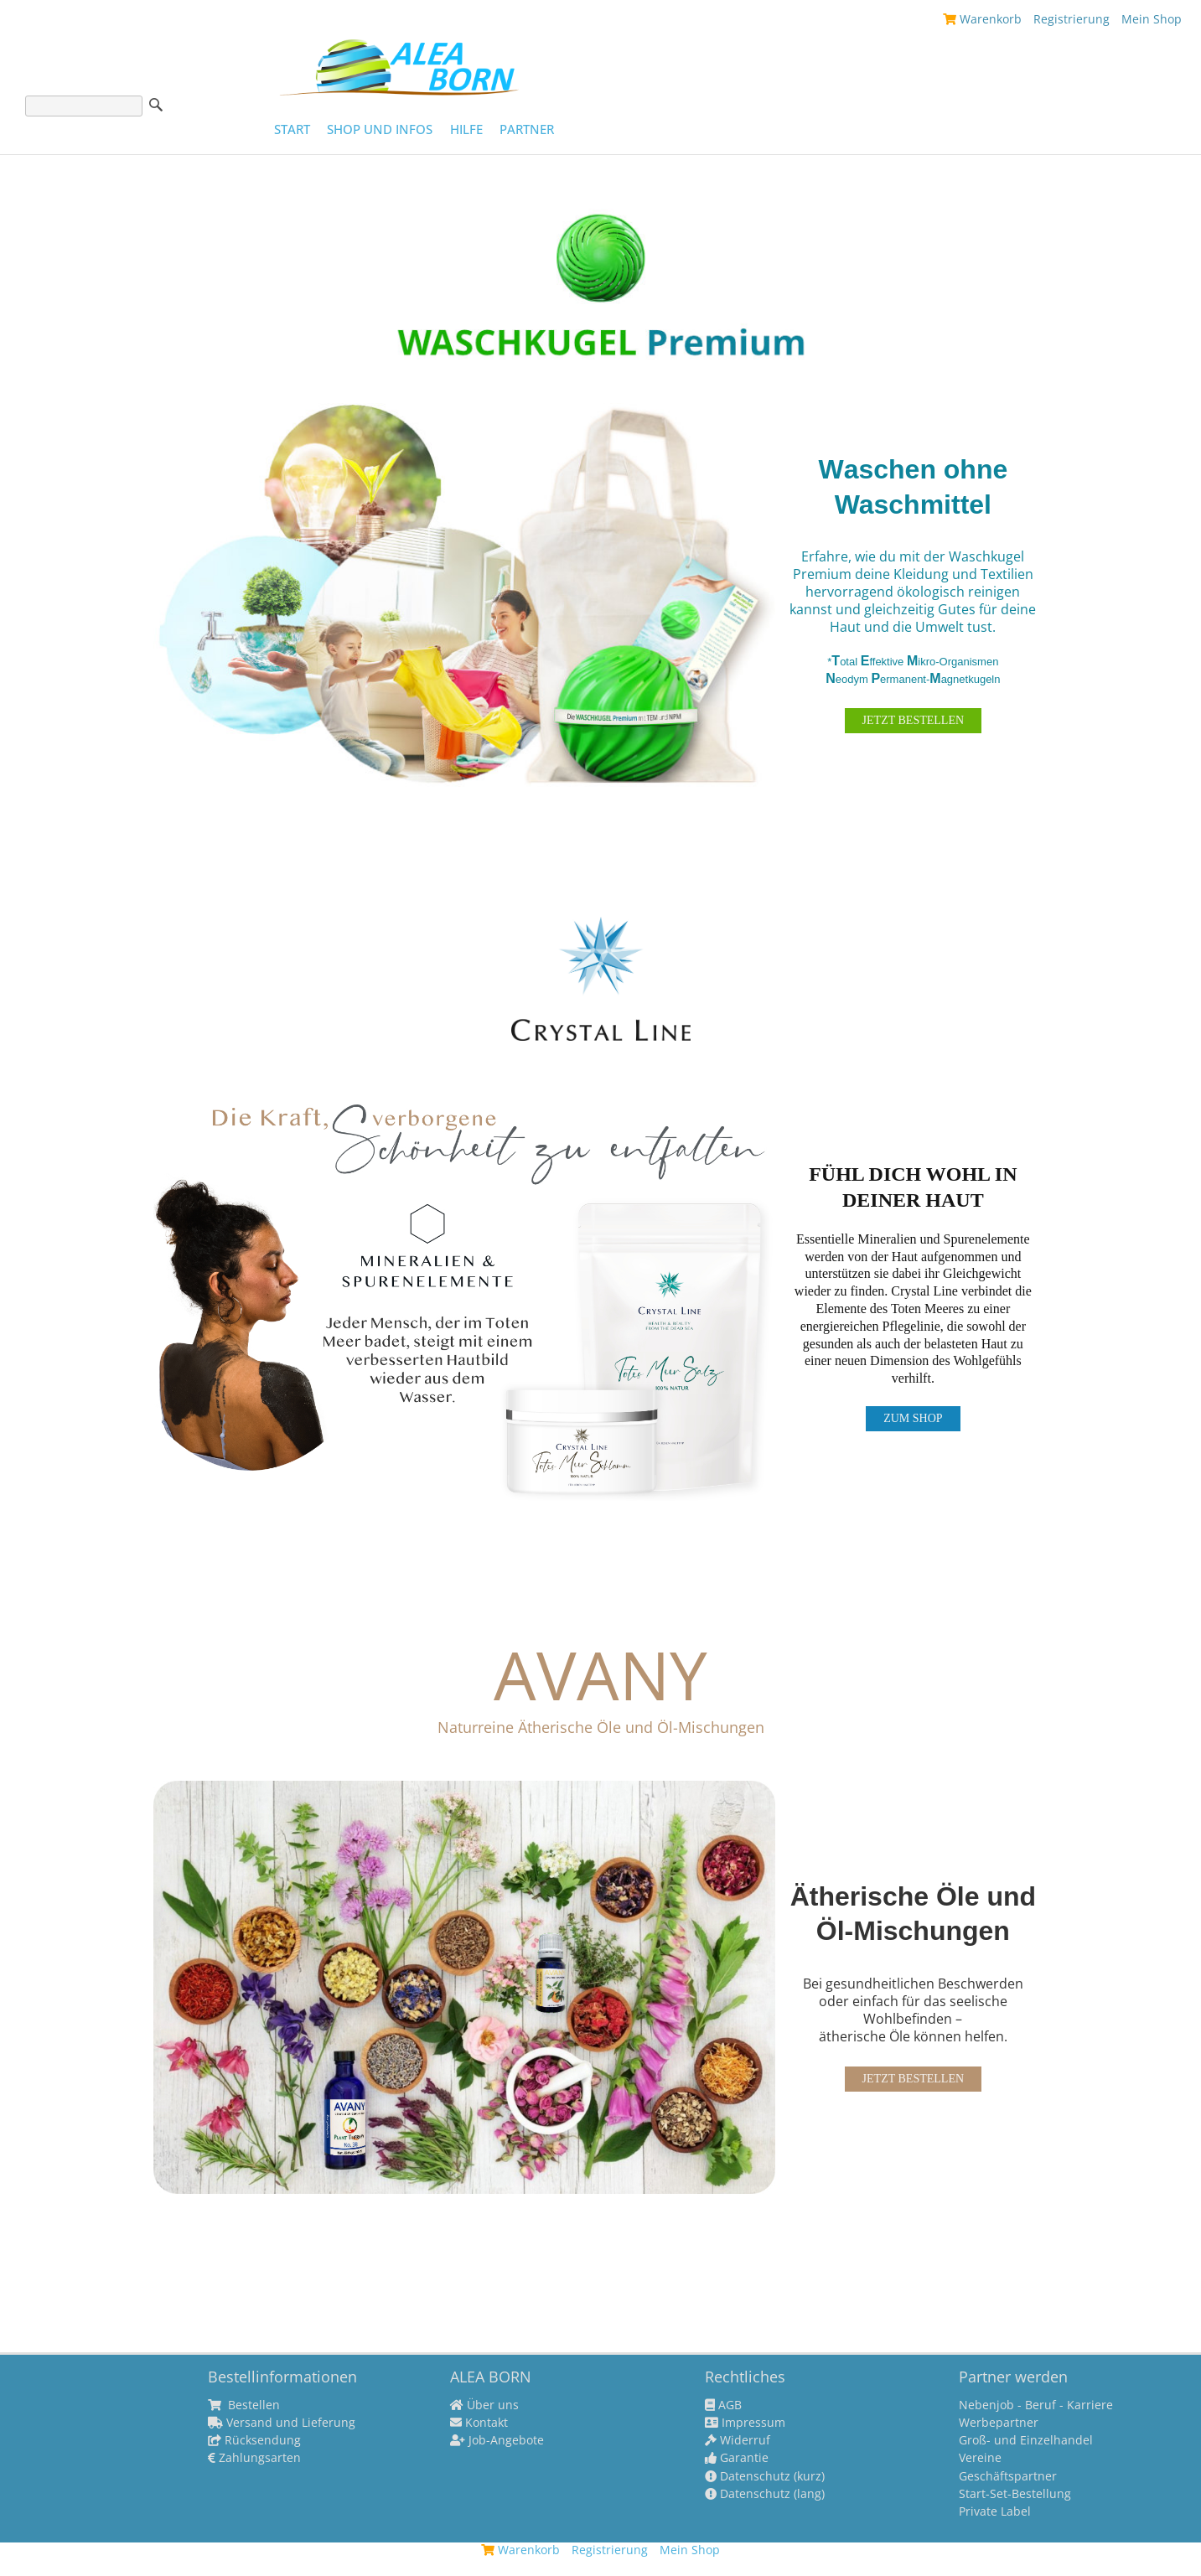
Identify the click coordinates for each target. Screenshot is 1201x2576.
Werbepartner (998, 2422)
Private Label (995, 2511)
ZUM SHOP (912, 1418)
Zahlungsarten (254, 2457)
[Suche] (83, 106)
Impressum (745, 2422)
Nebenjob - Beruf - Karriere (1036, 2405)
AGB (723, 2405)
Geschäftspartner (1008, 2476)
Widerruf (737, 2440)
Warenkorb (982, 19)
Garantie (737, 2457)
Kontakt (479, 2422)
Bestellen (244, 2405)
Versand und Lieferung (281, 2422)
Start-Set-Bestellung (1015, 2493)
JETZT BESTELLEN (913, 720)
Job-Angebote (497, 2440)
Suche (156, 105)
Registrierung (1071, 19)
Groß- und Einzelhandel (1026, 2440)
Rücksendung (254, 2440)
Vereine (980, 2457)
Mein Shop (1151, 19)
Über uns (484, 2405)
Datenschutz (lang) (765, 2493)
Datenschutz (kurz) (765, 2476)
